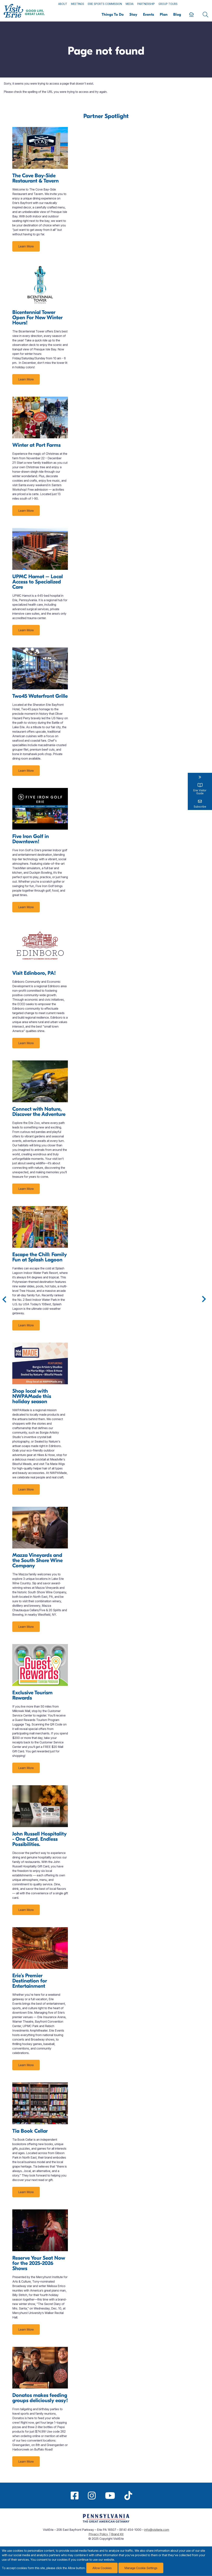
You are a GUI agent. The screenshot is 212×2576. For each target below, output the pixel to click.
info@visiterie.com (156, 2530)
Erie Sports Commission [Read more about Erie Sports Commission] (105, 3)
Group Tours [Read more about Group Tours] (168, 3)
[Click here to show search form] (205, 14)
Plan (164, 14)
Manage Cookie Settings (140, 2568)
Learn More (26, 246)
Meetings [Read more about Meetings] (77, 3)
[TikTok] (128, 2495)
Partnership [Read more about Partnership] (146, 3)
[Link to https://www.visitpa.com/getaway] (106, 2521)
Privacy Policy (99, 2534)
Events (148, 14)
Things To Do (113, 14)
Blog (177, 14)
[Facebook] (74, 2495)
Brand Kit (117, 2534)
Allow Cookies (102, 2568)
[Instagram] (91, 2495)
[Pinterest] (141, 2495)
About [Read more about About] (62, 3)
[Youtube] (110, 2495)
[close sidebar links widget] (200, 777)
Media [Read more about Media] (130, 3)
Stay (133, 14)
